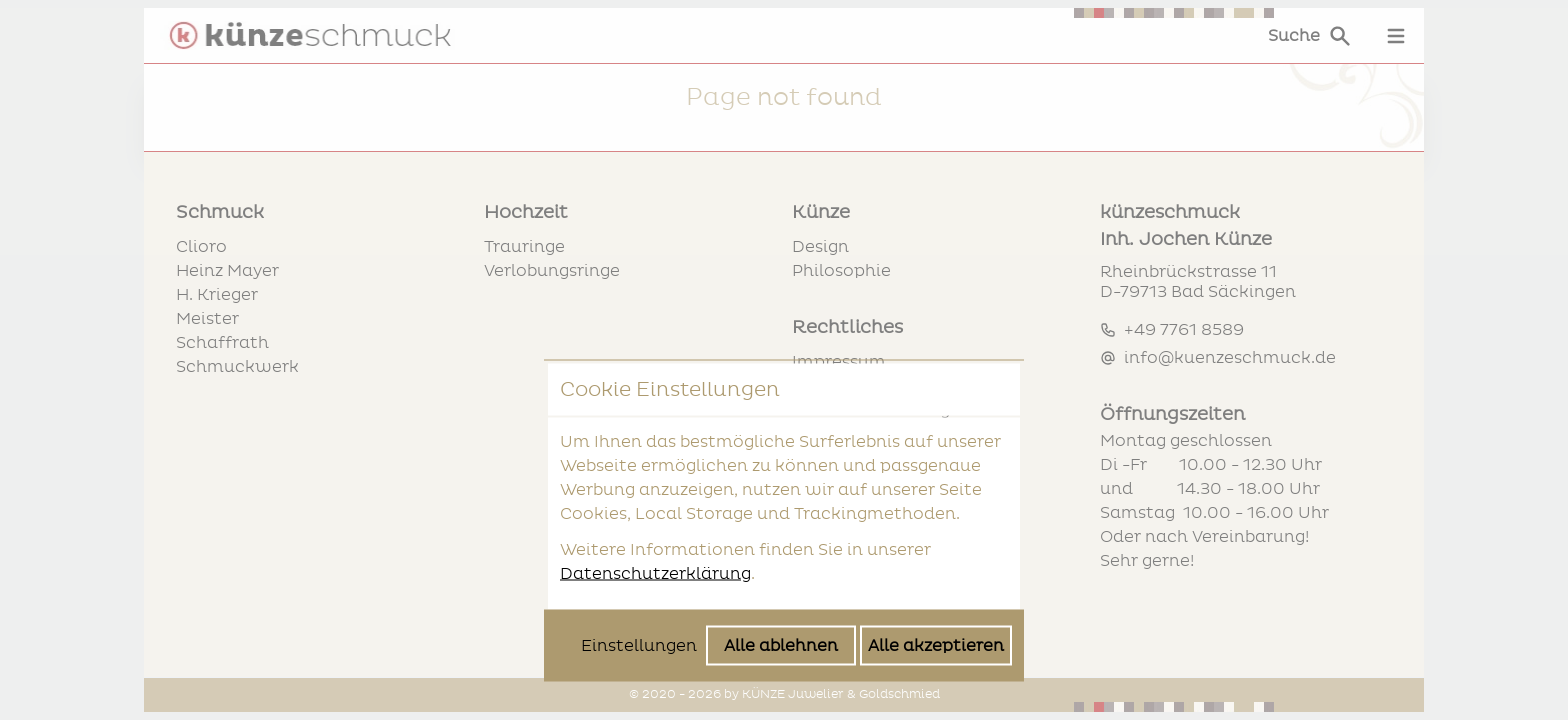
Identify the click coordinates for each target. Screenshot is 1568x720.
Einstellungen (639, 485)
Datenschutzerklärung (655, 413)
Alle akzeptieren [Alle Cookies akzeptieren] (936, 485)
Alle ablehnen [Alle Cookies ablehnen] (781, 485)
